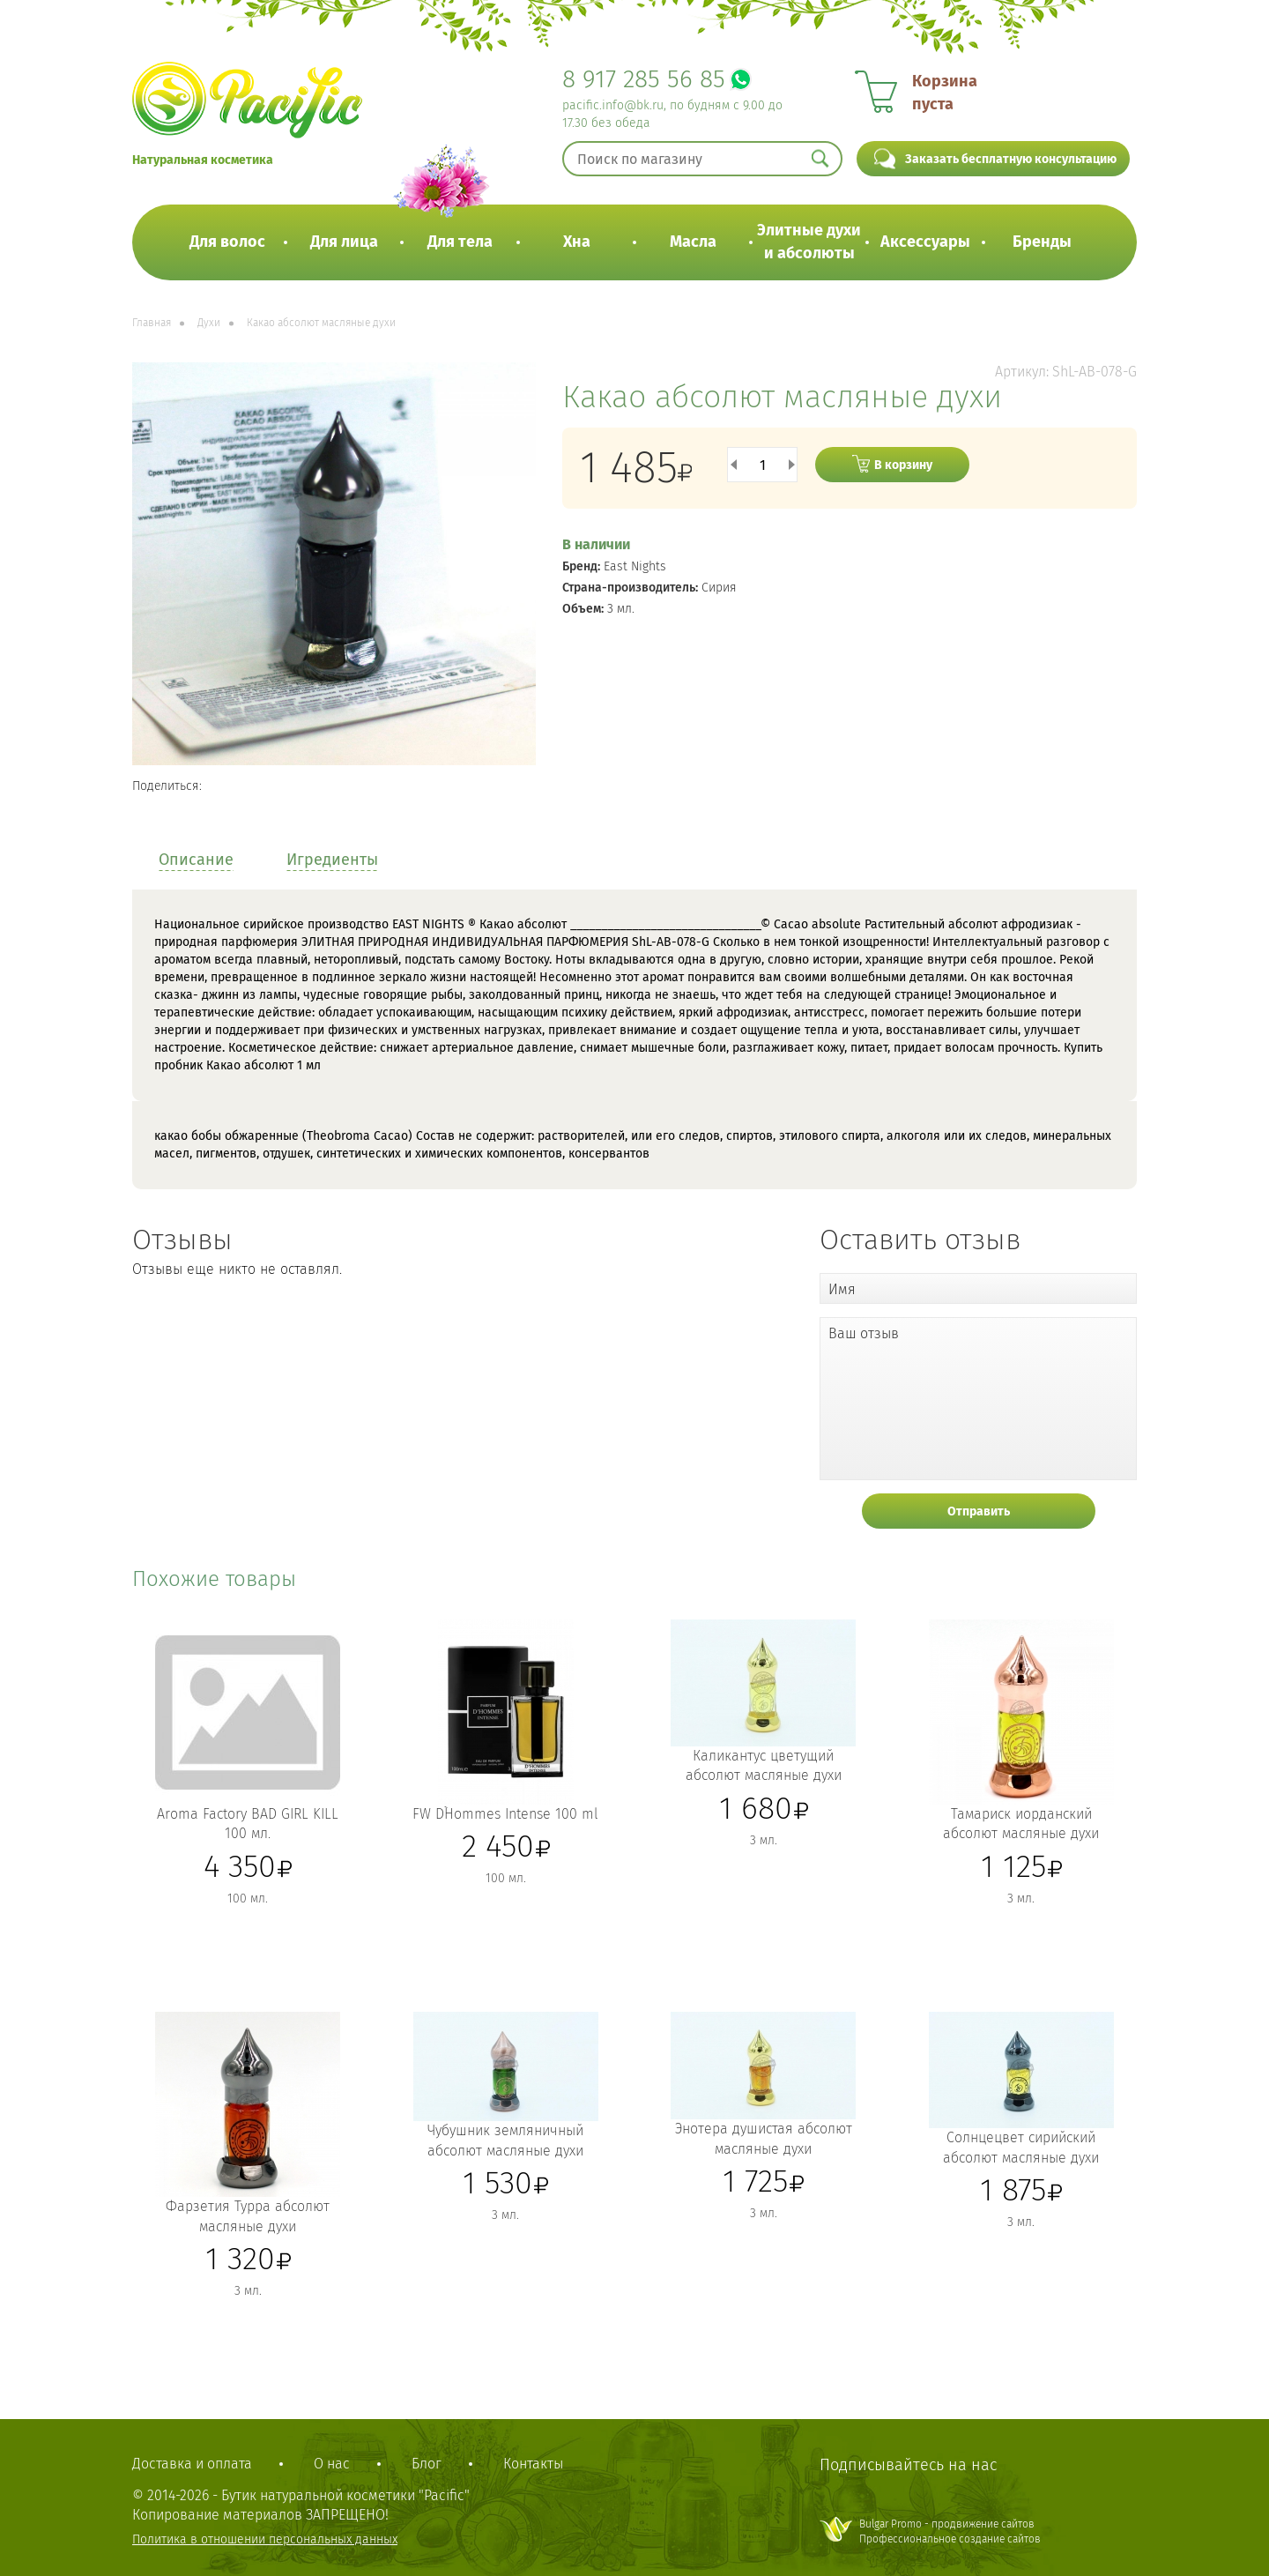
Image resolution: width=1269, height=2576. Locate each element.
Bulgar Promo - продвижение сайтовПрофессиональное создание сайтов (950, 2531)
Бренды (1042, 241)
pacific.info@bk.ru (613, 105)
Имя (842, 1289)
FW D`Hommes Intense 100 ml (505, 1813)
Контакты (533, 2463)
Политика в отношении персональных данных (264, 2539)
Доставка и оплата (192, 2463)
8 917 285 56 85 (643, 78)
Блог (427, 2463)
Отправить (978, 1511)
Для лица (344, 241)
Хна (576, 241)
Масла (693, 241)
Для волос (227, 241)
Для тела (460, 241)
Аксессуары (925, 241)
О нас (332, 2463)
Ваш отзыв (863, 1333)
